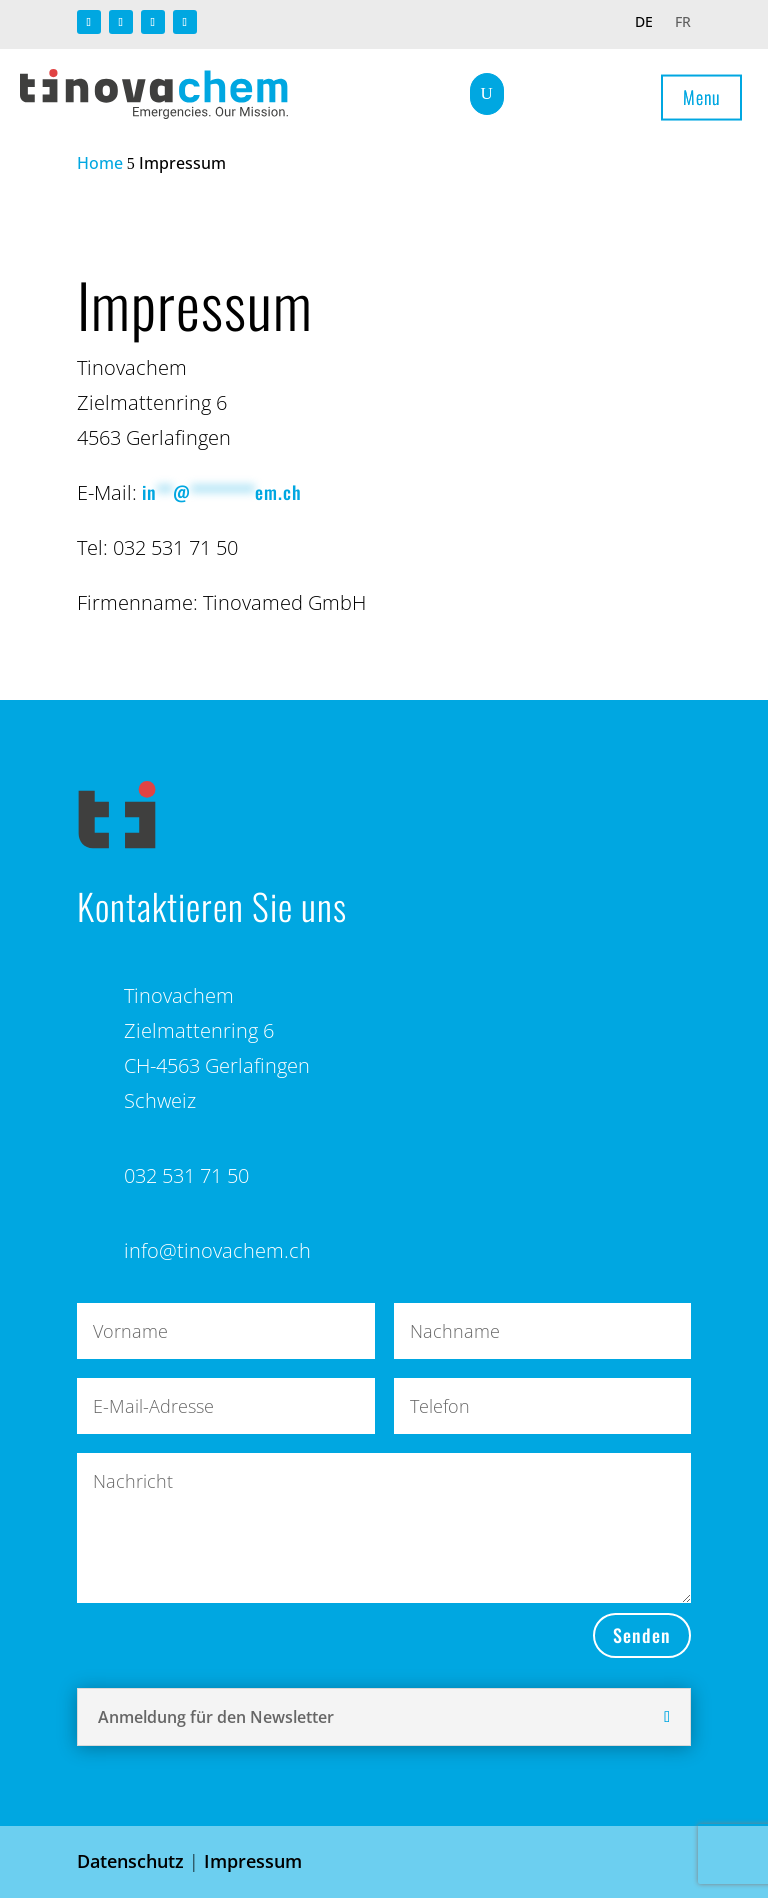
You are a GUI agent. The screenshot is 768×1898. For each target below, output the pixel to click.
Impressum (253, 1861)
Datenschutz (130, 1861)
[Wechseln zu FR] (683, 26)
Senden (642, 1635)
